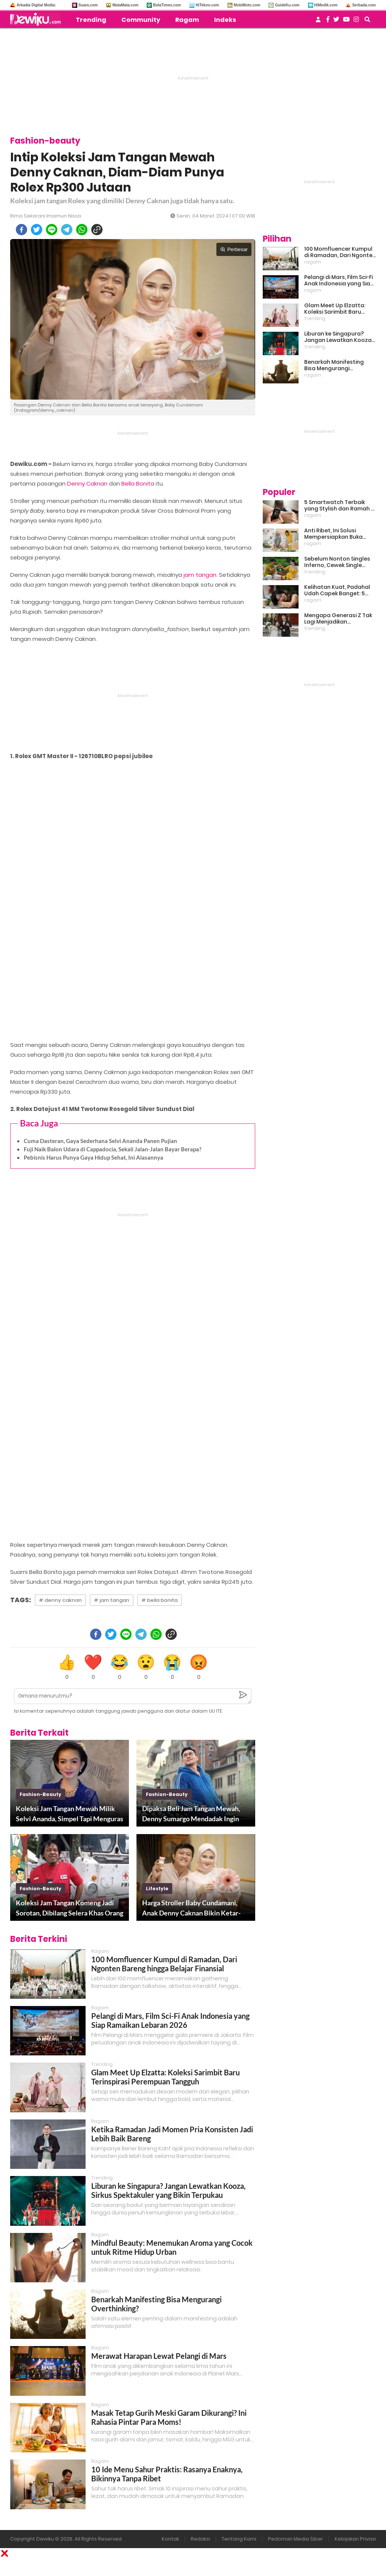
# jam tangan (111, 1600)
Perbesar (234, 249)
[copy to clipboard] (96, 229)
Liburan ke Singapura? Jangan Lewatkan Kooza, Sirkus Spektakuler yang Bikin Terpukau (168, 2190)
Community (140, 19)
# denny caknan (60, 1600)
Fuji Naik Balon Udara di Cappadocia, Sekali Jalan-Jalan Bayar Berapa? (112, 1149)
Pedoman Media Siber (295, 2538)
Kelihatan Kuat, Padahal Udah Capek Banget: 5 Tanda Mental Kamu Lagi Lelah (338, 590)
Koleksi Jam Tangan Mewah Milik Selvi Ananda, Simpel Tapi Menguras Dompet (69, 1814)
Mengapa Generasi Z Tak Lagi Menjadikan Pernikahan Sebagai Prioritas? (338, 618)
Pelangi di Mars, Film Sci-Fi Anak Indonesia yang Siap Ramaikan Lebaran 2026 (170, 2020)
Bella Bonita (137, 483)
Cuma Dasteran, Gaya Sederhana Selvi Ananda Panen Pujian (100, 1140)
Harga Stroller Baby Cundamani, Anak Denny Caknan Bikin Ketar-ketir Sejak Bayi (191, 1908)
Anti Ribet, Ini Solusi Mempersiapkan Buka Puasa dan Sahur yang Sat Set (340, 533)
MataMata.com (125, 5)
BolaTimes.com (167, 5)
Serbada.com (364, 5)
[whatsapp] (81, 229)
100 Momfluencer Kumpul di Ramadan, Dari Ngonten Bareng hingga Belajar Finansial (164, 1964)
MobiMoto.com (247, 5)
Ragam (187, 19)
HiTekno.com (207, 5)
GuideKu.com (287, 5)
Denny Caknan (87, 483)
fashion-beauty (40, 1794)
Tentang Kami (239, 2538)
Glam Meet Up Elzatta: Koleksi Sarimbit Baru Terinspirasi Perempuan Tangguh (165, 2077)
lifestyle (157, 1888)
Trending (91, 19)
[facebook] (21, 229)
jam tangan (200, 575)
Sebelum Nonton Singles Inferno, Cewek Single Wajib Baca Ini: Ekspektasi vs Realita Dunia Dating (338, 562)
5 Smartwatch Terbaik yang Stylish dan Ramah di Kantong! (340, 505)
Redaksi (200, 2538)
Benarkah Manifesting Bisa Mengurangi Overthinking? (334, 365)
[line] (51, 229)
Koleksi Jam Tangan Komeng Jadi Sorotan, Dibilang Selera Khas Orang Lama (69, 1908)
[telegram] (66, 229)
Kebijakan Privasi (355, 2538)
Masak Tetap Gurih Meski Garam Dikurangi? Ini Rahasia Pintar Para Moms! (169, 2417)
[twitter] (36, 229)
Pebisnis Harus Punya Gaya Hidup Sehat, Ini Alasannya (93, 1157)
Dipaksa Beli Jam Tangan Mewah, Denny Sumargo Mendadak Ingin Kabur (191, 1814)
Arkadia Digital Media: (36, 5)
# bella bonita (159, 1600)
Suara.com (88, 5)
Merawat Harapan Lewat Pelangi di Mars (159, 2355)
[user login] (318, 22)
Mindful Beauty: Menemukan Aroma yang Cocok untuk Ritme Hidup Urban (172, 2247)
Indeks (225, 19)
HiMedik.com (326, 5)
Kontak (170, 2538)
